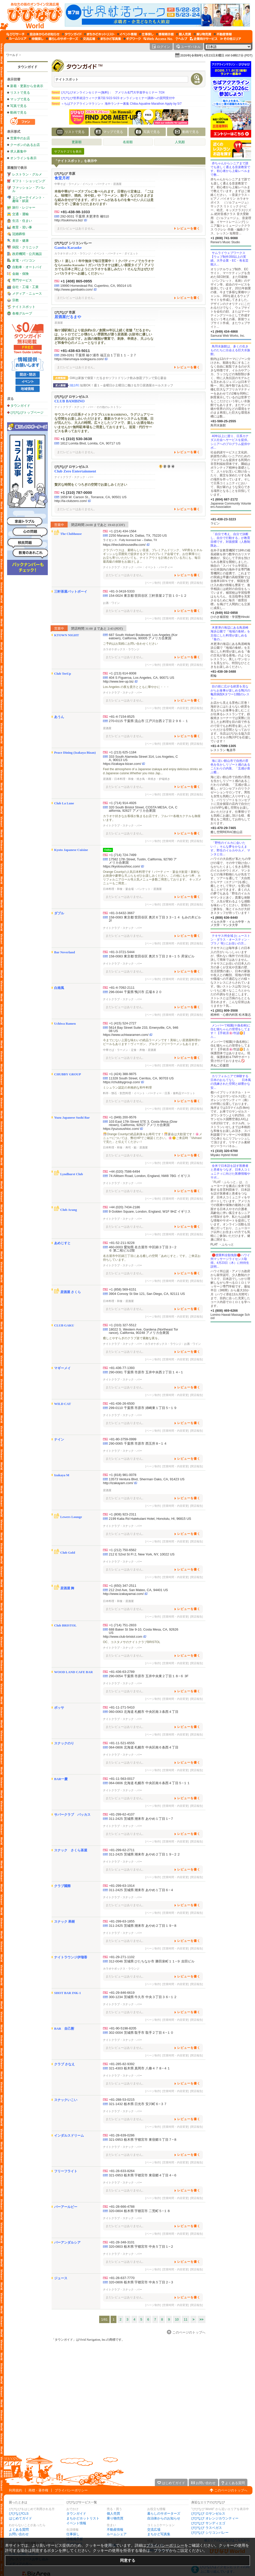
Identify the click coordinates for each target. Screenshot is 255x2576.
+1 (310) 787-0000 (76, 492)
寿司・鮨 (131, 1147)
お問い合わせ (19, 2534)
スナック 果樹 (64, 1921)
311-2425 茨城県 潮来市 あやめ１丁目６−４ (141, 1890)
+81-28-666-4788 (121, 2206)
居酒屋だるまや (67, 317)
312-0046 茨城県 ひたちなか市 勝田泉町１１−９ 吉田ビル (151, 1961)
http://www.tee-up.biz (118, 681)
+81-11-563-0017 (121, 1779)
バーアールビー (65, 2207)
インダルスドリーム (69, 2135)
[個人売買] (183, 34)
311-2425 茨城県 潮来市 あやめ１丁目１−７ (141, 1819)
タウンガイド (27, 67)
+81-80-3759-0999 (122, 1439)
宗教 (15, 300)
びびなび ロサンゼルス (208, 2513)
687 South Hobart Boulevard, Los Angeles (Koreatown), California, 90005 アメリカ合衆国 (143, 636)
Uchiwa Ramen (65, 1023)
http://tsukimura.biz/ (68, 220)
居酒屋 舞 (67, 1588)
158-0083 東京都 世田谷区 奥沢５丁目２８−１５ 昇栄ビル (151, 956)
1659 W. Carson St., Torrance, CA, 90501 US (93, 497)
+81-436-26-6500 (121, 1403)
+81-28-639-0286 (121, 2135)
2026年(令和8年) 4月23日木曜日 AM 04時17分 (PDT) (216, 55)
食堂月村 (62, 178)
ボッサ (59, 1708)
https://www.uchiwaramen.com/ (125, 1034)
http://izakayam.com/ (118, 1483)
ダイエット (131, 253)
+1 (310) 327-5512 (122, 1325)
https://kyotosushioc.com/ (121, 866)
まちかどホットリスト (82, 2518)
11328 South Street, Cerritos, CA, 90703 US (141, 1078)
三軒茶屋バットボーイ (70, 591)
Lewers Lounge (71, 1517)
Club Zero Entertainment (75, 471)
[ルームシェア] (16, 38)
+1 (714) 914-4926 (122, 803)
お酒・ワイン (111, 602)
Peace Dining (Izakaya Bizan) (75, 752)
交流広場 (153, 2529)
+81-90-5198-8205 (122, 2028)
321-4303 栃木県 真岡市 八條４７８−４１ (139, 2068)
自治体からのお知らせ (163, 2518)
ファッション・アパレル (28, 189)
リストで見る (20, 92)
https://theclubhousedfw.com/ (124, 544)
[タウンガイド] (72, 34)
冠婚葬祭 (18, 234)
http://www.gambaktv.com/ (73, 289)
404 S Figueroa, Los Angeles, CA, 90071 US (141, 678)
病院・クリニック (25, 247)
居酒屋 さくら (70, 1292)
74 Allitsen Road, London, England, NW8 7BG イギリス (149, 1176)
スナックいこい (65, 2100)
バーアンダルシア (67, 2242)
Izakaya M (61, 1475)
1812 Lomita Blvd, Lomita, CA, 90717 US (90, 443)
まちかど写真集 (158, 2534)
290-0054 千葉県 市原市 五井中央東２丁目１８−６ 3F (148, 1676)
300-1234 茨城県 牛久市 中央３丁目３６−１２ (143, 1997)
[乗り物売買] (202, 34)
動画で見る (18, 112)
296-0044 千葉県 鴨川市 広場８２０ (135, 992)
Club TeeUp (62, 673)
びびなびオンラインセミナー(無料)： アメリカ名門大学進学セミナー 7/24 (108, 92)
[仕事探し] (146, 34)
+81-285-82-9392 (121, 2064)
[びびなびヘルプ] (181, 38)
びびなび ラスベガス (206, 2528)
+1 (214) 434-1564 (122, 531)
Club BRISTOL (65, 1625)
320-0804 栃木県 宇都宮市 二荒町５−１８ (139, 2211)
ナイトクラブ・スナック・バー (74, 407)
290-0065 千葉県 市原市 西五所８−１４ (138, 1443)
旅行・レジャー (23, 207)
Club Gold (67, 1552)
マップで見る (20, 99)
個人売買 (113, 2513)
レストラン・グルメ (27, 174)
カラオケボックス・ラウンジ (72, 253)
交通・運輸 (20, 214)
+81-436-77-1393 (121, 1368)
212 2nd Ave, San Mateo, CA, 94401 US (138, 1590)
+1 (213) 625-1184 (122, 752)
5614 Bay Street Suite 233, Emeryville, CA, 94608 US (143, 1029)
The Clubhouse (71, 534)
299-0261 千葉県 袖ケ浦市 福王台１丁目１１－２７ (98, 355)
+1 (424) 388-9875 (122, 1074)
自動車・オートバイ (27, 267)
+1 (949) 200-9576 (122, 1117)
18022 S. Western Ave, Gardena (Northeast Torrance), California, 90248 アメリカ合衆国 (143, 1331)
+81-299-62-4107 (121, 1814)
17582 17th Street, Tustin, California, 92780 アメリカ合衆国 (143, 860)
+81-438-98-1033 (75, 212)
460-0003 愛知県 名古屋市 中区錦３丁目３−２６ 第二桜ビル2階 (143, 1248)
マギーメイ (62, 1368)
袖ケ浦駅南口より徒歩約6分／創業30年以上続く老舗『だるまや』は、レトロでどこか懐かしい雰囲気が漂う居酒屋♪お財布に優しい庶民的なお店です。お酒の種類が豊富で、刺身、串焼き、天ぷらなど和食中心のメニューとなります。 (104, 336)
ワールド (12, 55)
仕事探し (73, 2534)
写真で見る (18, 105)
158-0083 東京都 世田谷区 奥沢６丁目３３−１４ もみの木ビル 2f (155, 919)
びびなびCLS (18, 2513)
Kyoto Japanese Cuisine (71, 850)
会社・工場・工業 (25, 287)
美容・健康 (20, 240)
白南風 (59, 988)
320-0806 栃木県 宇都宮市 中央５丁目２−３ (141, 2282)
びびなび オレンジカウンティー (214, 2518)
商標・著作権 (38, 2490)
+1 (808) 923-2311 (122, 1514)
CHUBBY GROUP (67, 1074)
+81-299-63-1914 (121, 1886)
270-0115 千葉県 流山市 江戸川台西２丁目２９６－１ (148, 721)
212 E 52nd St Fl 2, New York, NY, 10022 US (141, 1554)
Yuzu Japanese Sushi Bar (72, 1117)
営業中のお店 (20, 138)
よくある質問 (19, 2529)
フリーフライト (65, 2171)
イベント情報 (76, 2523)
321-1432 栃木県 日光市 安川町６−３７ (138, 2104)
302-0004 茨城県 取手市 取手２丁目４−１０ (141, 2033)
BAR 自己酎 (64, 2028)
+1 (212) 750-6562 (122, 1550)
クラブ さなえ (64, 2064)
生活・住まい (22, 220)
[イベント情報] (127, 34)
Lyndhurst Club (71, 1174)
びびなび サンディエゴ (208, 2523)
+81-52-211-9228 (121, 1243)
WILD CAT (62, 1404)
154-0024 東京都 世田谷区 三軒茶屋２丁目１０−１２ (148, 596)
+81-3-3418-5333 (121, 591)
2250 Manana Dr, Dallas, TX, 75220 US (138, 535)
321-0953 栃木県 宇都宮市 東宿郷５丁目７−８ (143, 2139)
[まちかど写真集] (109, 38)
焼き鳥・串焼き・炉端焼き (153, 778)
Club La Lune (64, 803)
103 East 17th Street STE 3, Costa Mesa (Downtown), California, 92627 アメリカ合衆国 (143, 1123)
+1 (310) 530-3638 (76, 439)
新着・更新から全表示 (26, 86)
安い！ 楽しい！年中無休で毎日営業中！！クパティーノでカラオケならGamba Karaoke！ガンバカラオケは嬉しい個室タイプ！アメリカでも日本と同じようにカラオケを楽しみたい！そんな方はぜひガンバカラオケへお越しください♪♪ (104, 267)
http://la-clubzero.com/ (70, 501)
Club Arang (68, 1210)
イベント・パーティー (96, 183)
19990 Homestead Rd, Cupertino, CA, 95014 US (95, 286)
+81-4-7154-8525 (121, 716)
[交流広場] (88, 38)
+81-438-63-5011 (75, 350)
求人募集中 (18, 151)
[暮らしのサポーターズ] (62, 38)
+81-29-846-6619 (121, 1993)
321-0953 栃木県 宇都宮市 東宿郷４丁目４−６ (143, 2175)
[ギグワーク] (132, 38)
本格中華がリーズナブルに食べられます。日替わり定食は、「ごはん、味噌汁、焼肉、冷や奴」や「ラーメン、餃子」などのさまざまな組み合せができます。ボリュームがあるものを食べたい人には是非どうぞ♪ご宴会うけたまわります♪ (104, 197)
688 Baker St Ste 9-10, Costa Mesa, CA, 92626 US (143, 1631)
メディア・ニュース (27, 293)
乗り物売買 (115, 2518)
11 (185, 2319)
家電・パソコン (23, 260)
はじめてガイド (20, 2518)
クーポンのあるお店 (25, 144)
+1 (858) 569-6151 (122, 1289)
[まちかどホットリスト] (99, 34)
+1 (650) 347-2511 (122, 1586)
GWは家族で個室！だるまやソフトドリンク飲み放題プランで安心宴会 (118, 377)
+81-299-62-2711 (121, 1850)
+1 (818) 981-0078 (122, 1475)
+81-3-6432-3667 (121, 913)
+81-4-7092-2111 (121, 987)
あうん (59, 717)
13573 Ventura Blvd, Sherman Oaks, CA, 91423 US (147, 1479)
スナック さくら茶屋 (70, 1850)
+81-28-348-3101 (121, 2242)
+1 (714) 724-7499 (122, 855)
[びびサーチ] (15, 34)
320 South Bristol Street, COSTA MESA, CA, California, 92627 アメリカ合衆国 (143, 808)
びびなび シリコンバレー (210, 2532)
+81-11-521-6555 (121, 1743)
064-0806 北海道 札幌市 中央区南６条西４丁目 (143, 1747)
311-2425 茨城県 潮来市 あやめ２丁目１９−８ (143, 1926)
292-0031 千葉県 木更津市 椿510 (84, 216)
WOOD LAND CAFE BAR (73, 1672)
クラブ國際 (62, 1886)
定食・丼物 (138, 1049)
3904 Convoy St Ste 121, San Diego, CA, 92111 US (147, 1294)
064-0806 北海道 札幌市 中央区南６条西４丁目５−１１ (149, 1783)
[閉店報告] (196, 582)
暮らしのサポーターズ (163, 2513)
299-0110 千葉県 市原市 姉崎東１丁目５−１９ (143, 1408)
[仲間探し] (36, 38)
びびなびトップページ (26, 412)
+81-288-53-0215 (121, 2100)
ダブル (59, 913)
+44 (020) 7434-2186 (124, 1207)
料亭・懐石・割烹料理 (117, 1093)
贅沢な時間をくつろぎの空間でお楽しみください (90, 484)
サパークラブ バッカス (72, 1814)
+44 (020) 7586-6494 (124, 1171)
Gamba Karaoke (68, 248)
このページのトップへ (230, 2490)
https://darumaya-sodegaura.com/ (79, 359)
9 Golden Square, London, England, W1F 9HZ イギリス (150, 1211)
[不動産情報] (223, 34)
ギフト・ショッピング (28, 181)
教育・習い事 (22, 227)
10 (176, 2319)
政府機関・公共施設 (27, 253)
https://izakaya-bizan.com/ (122, 763)
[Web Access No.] (158, 38)
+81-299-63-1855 (121, 1921)
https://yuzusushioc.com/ (121, 1128)
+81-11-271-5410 (121, 1707)
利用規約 (15, 2490)
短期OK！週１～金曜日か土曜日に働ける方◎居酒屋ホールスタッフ (121, 385)
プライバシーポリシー (71, 2490)
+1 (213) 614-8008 (122, 673)
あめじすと (62, 1243)
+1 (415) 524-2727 (122, 1023)
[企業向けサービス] (203, 38)
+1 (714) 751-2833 (122, 1625)
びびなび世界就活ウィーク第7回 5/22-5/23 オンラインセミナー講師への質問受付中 (113, 98)
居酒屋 (117, 183)
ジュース (60, 2278)
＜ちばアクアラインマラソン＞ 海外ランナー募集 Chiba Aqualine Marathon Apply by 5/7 (117, 103)
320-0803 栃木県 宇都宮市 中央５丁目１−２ (141, 2246)
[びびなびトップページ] (32, 15)
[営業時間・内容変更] (175, 582)
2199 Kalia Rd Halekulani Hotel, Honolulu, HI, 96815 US (150, 1519)
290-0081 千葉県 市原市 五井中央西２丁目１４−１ (146, 1372)
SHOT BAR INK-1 (67, 1993)
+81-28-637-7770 (121, 2278)
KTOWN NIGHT (66, 635)
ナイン (59, 1439)
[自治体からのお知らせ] (43, 34)
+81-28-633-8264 (121, 2171)
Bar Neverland (64, 952)
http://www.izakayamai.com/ (123, 1593)
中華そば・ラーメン (67, 183)
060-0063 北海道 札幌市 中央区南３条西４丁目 (143, 1712)
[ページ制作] (153, 582)
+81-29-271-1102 (121, 1957)
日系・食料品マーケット (179, 1093)
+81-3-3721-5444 (121, 952)
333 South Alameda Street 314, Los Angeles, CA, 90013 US (143, 758)
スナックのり (64, 1743)
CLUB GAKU (64, 1325)
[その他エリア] (230, 38)
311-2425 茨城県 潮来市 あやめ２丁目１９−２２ (144, 1854)
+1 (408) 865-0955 (76, 281)
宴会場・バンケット (138, 888)
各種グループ (22, 313)
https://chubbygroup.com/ (121, 1082)
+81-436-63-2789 (121, 1672)
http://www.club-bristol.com (122, 1636)
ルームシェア (117, 2534)
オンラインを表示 (23, 158)
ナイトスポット (23, 306)
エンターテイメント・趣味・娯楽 (28, 199)
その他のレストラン (109, 407)
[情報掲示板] (165, 34)
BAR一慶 (61, 1779)
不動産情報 (115, 2529)
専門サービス (22, 280)
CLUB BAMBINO (69, 401)
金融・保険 (20, 273)
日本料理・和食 (124, 778)
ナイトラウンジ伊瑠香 (70, 1957)
